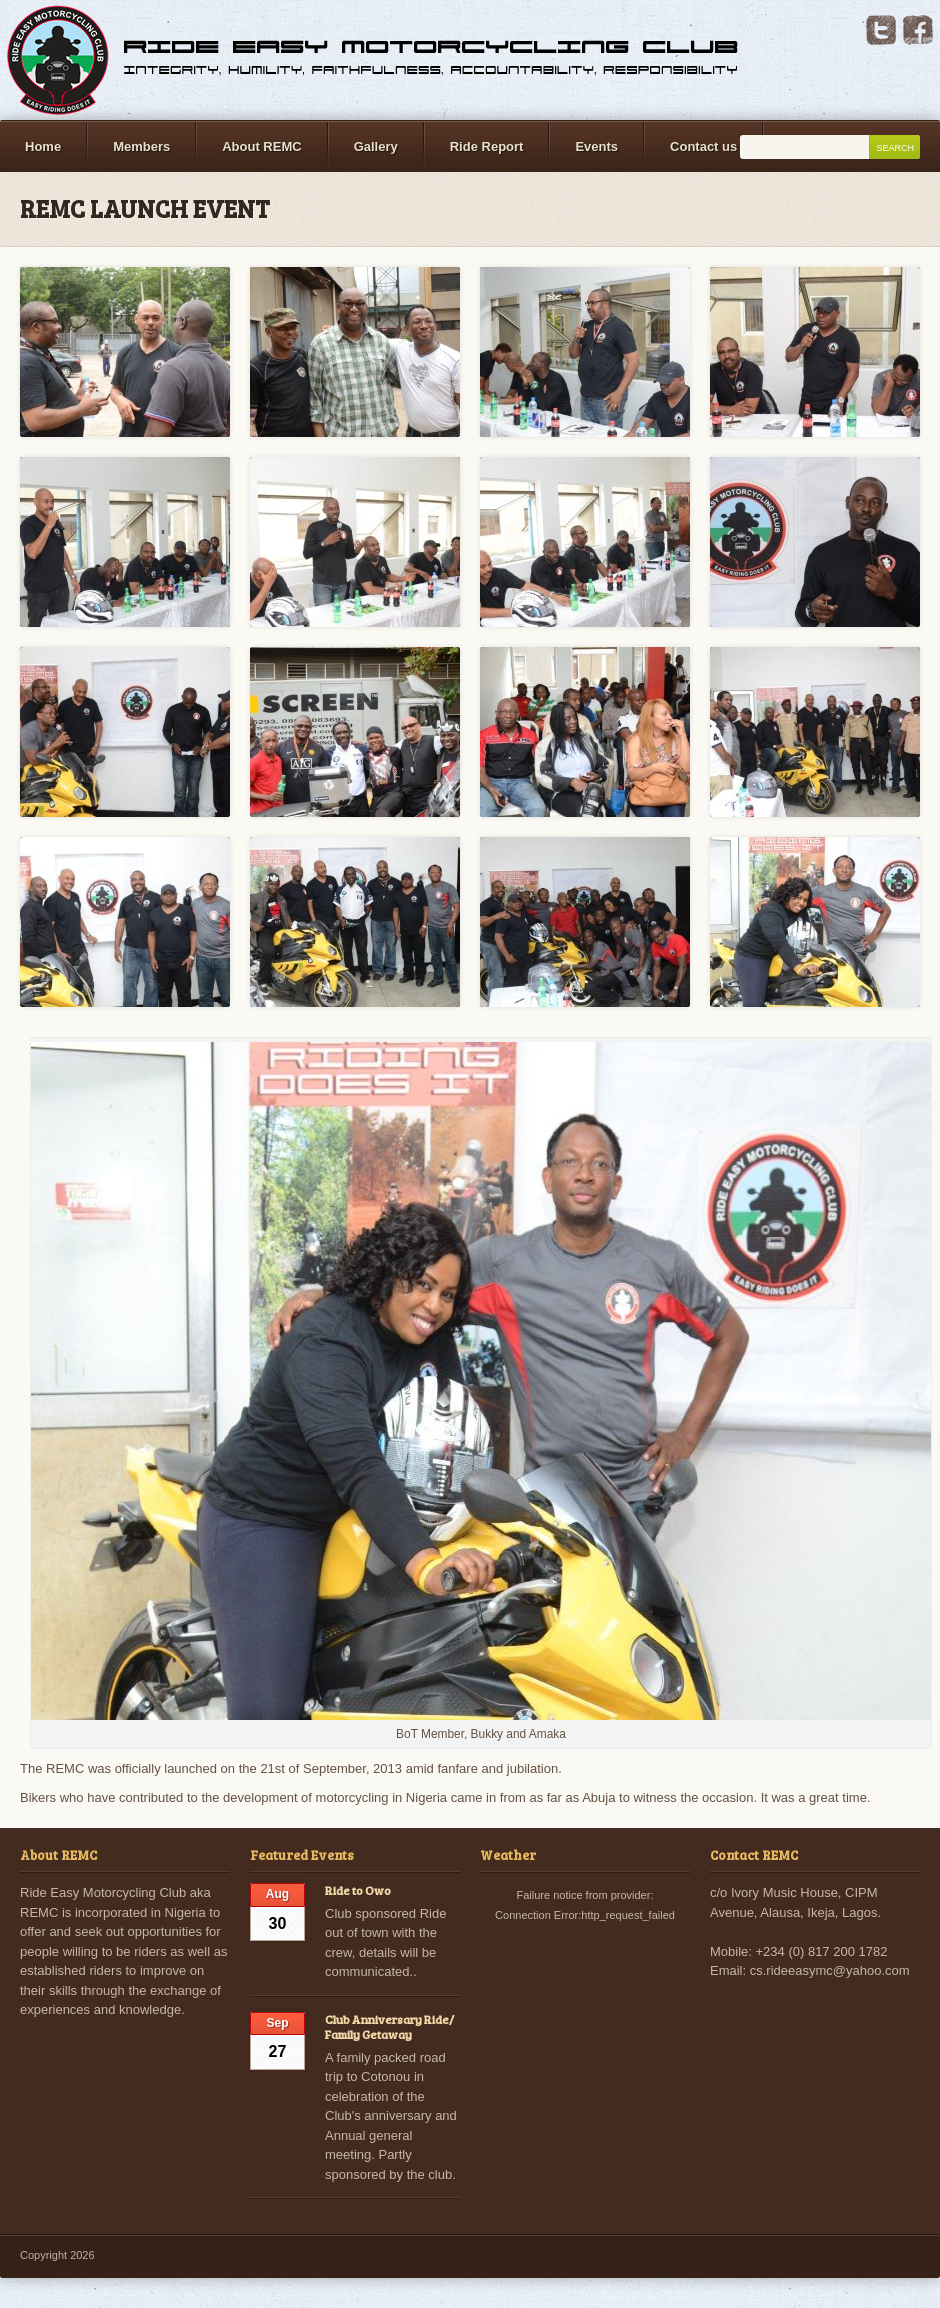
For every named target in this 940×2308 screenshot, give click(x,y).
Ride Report (487, 146)
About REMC (261, 146)
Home (43, 146)
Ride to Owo (358, 1890)
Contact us (703, 146)
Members (141, 146)
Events (596, 146)
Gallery (376, 146)
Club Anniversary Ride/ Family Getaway (389, 2027)
